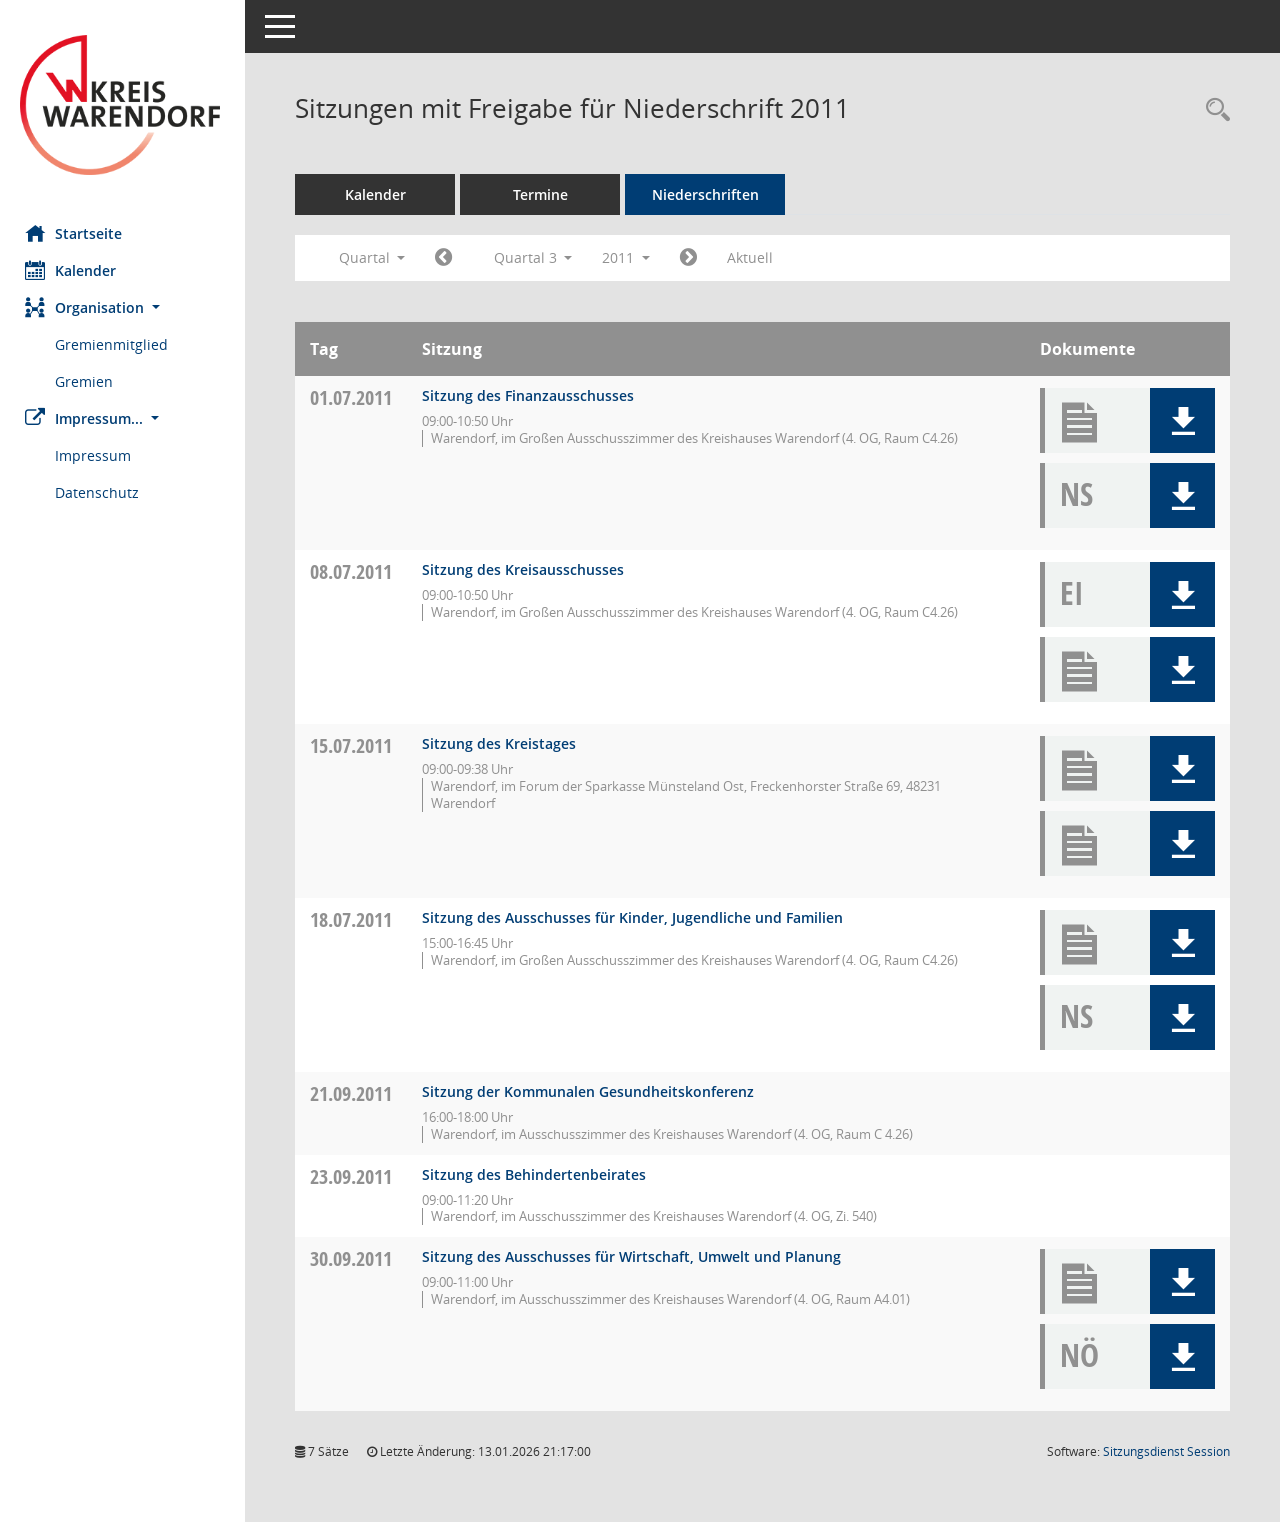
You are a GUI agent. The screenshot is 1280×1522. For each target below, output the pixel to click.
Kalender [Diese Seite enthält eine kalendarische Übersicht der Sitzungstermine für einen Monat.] (75, 270)
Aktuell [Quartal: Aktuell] (755, 257)
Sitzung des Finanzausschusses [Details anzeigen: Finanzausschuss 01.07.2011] (533, 395)
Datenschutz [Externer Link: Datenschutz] (102, 492)
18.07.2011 (356, 919)
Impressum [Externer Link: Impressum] (98, 455)
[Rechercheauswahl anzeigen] (1213, 110)
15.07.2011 (356, 745)
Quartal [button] (376, 257)
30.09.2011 (356, 1258)
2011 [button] (631, 257)
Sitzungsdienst (1166, 1451)
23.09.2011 (356, 1176)
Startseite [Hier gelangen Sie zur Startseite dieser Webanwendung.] (78, 233)
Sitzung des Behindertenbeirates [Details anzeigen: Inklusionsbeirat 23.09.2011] (539, 1174)
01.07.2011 (356, 397)
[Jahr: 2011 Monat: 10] (693, 258)
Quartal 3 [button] (537, 257)
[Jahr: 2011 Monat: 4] (448, 258)
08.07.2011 (356, 571)
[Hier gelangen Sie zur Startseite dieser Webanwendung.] (125, 105)
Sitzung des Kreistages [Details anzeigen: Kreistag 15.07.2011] (504, 743)
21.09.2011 (356, 1093)
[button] (125, 307)
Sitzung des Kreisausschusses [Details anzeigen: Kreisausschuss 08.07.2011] (528, 569)
